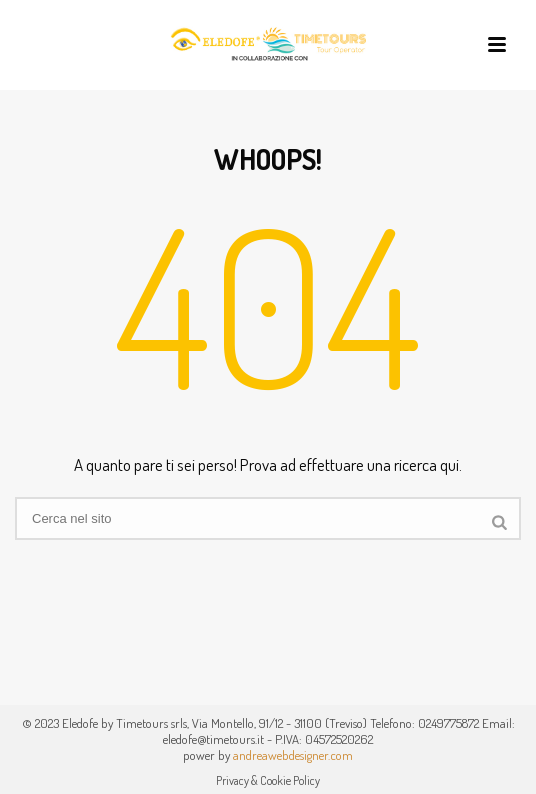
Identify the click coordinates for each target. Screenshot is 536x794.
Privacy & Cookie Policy (268, 780)
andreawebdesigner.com (293, 755)
